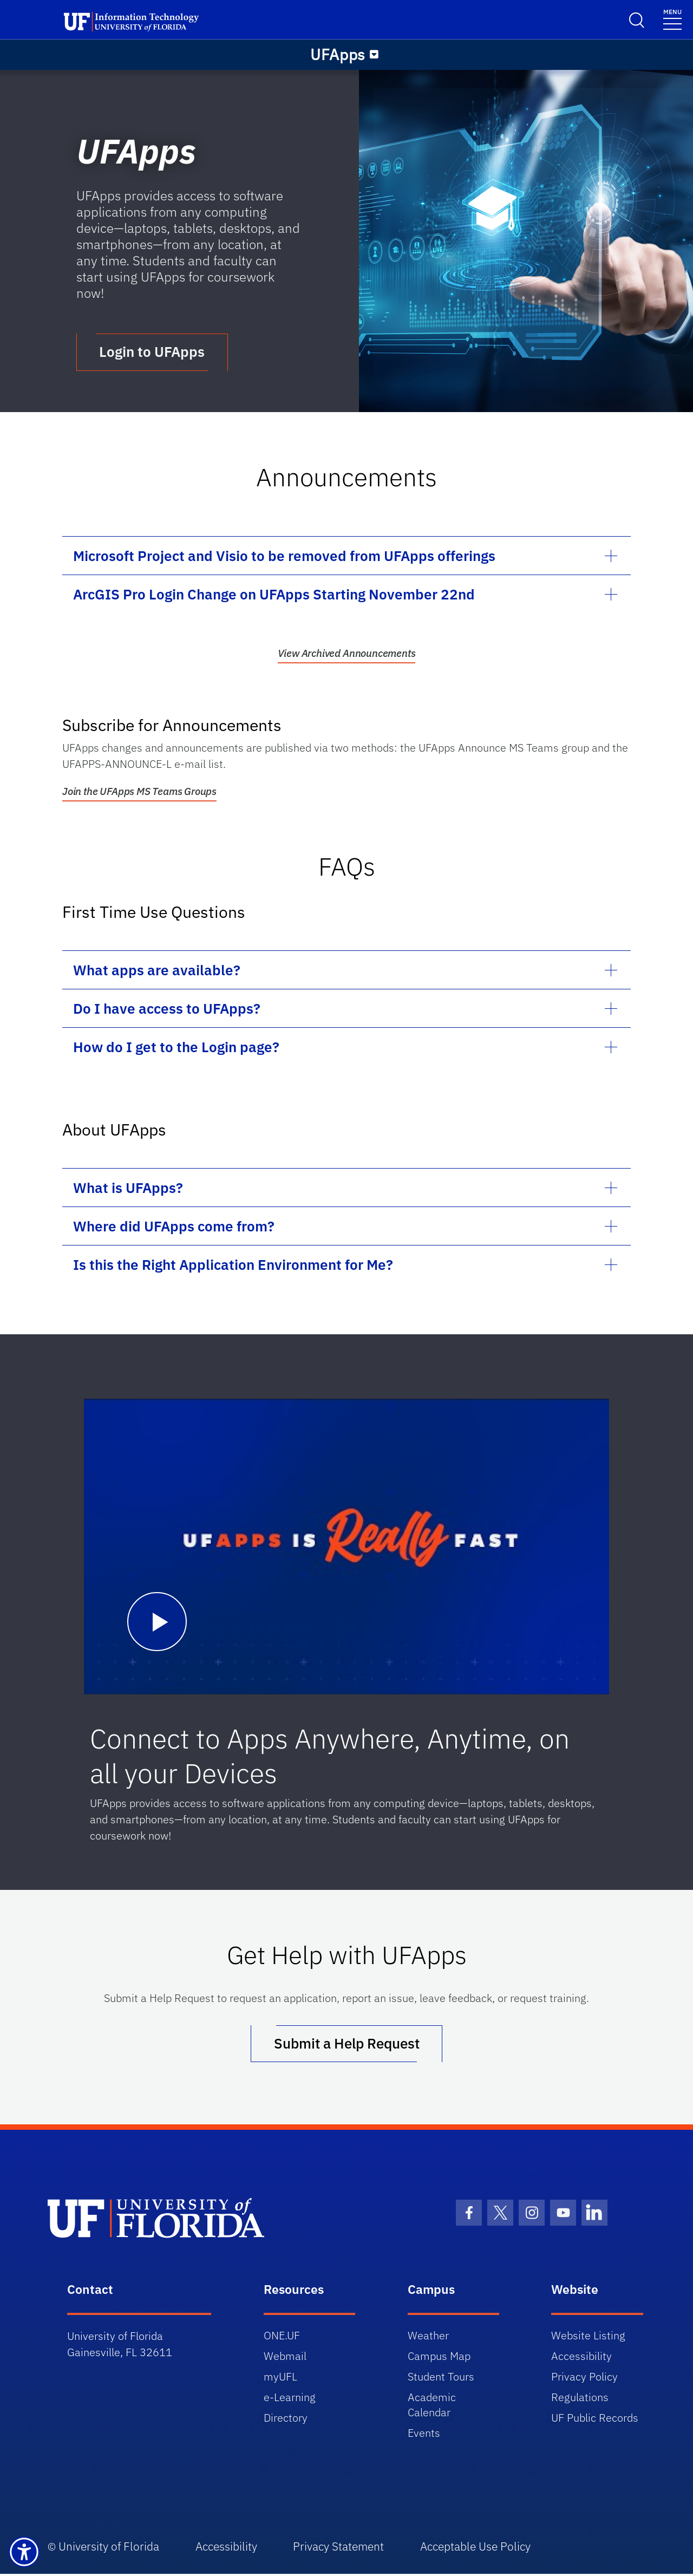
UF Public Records (594, 2419)
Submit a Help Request (347, 2045)
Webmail (285, 2358)
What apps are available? (156, 971)
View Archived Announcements (347, 654)
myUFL (280, 2378)
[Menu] (374, 54)
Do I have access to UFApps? (166, 1009)
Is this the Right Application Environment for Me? (233, 1265)
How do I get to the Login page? (176, 1048)
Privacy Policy (584, 2378)
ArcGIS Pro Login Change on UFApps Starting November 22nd (274, 595)
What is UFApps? (128, 1188)
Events (424, 2435)
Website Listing (588, 2337)
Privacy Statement (342, 2549)
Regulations (580, 2399)
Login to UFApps (153, 353)
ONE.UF (282, 2337)
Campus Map (439, 2358)
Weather (428, 2337)
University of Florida (108, 2549)
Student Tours (441, 2378)
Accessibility (581, 2358)
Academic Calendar (432, 2407)
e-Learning (290, 2399)
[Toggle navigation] (672, 18)
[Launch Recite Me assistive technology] (24, 2551)
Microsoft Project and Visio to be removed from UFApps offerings (284, 556)
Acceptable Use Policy (481, 2549)
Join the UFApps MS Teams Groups (139, 792)
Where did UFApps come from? (173, 1227)
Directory (286, 2419)
